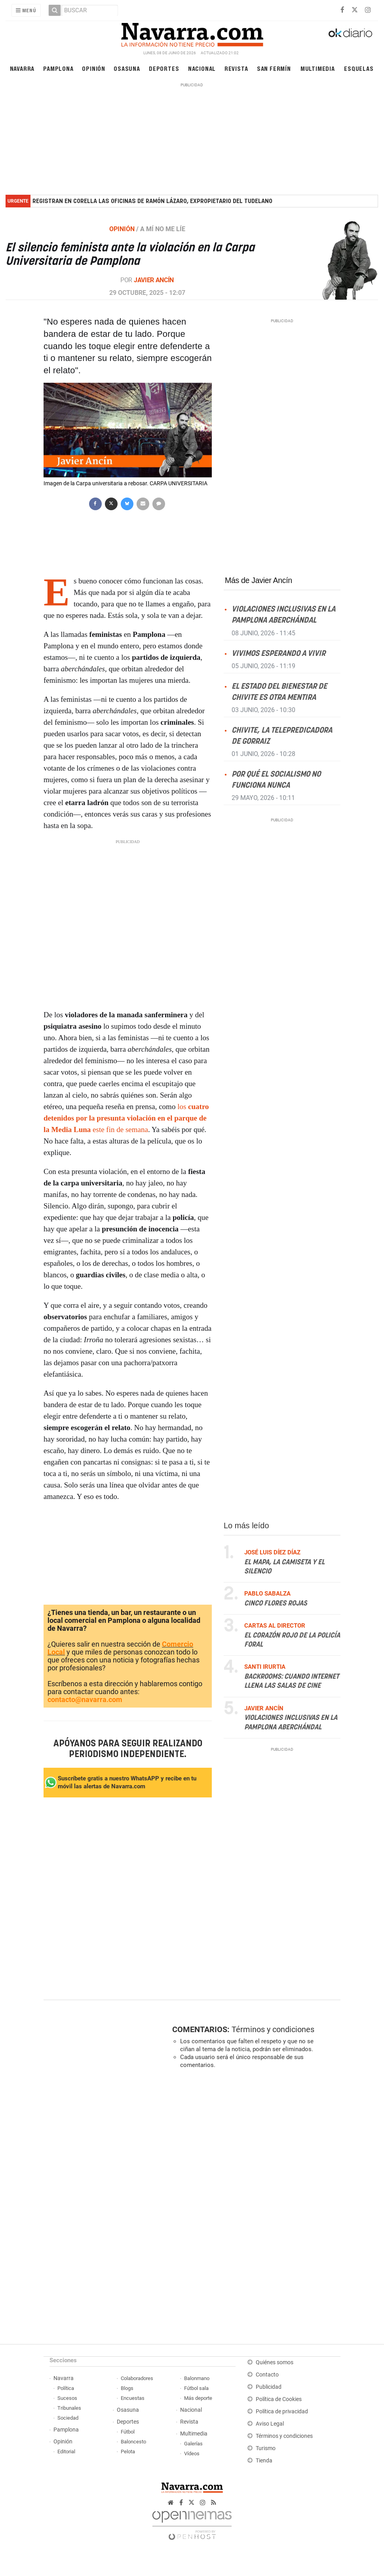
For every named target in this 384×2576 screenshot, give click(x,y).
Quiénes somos (274, 2362)
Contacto (267, 2374)
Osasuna (127, 68)
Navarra (22, 68)
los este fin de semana (126, 1118)
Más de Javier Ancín (258, 580)
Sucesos (67, 2398)
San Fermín (274, 68)
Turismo (266, 2448)
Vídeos (192, 2453)
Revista (236, 68)
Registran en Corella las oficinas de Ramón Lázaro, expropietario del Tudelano (152, 201)
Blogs (127, 2388)
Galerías (193, 2444)
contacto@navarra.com (85, 1699)
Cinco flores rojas (275, 1603)
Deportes (164, 68)
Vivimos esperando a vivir (278, 653)
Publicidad (268, 2387)
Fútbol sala (196, 2388)
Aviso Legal (270, 2423)
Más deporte (198, 2398)
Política (65, 2388)
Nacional (202, 68)
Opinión (93, 68)
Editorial (66, 2451)
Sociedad (67, 2418)
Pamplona (58, 68)
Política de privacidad (282, 2411)
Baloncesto (133, 2442)
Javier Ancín (154, 280)
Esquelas (358, 68)
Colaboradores (137, 2378)
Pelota (128, 2451)
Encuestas (132, 2398)
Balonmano (196, 2378)
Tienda (264, 2460)
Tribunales (69, 2408)
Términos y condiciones (273, 2029)
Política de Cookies (279, 2399)
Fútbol (128, 2432)
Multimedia (317, 68)
